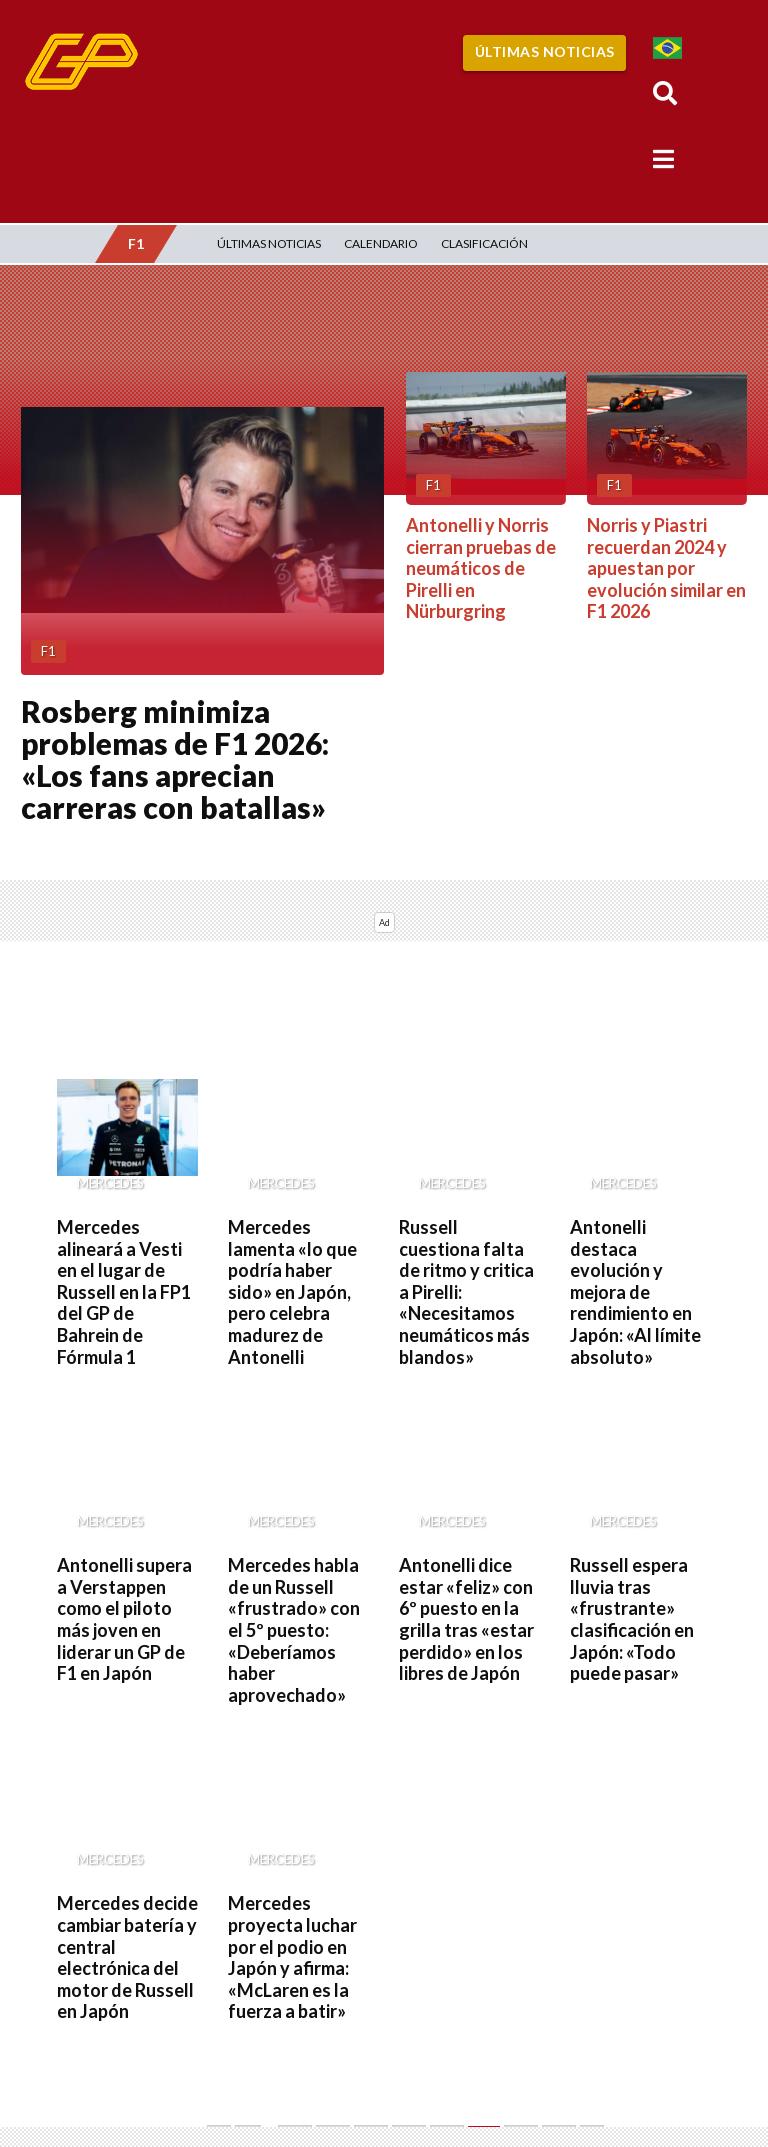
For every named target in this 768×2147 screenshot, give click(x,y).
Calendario (381, 243)
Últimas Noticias (545, 51)
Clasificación (484, 243)
